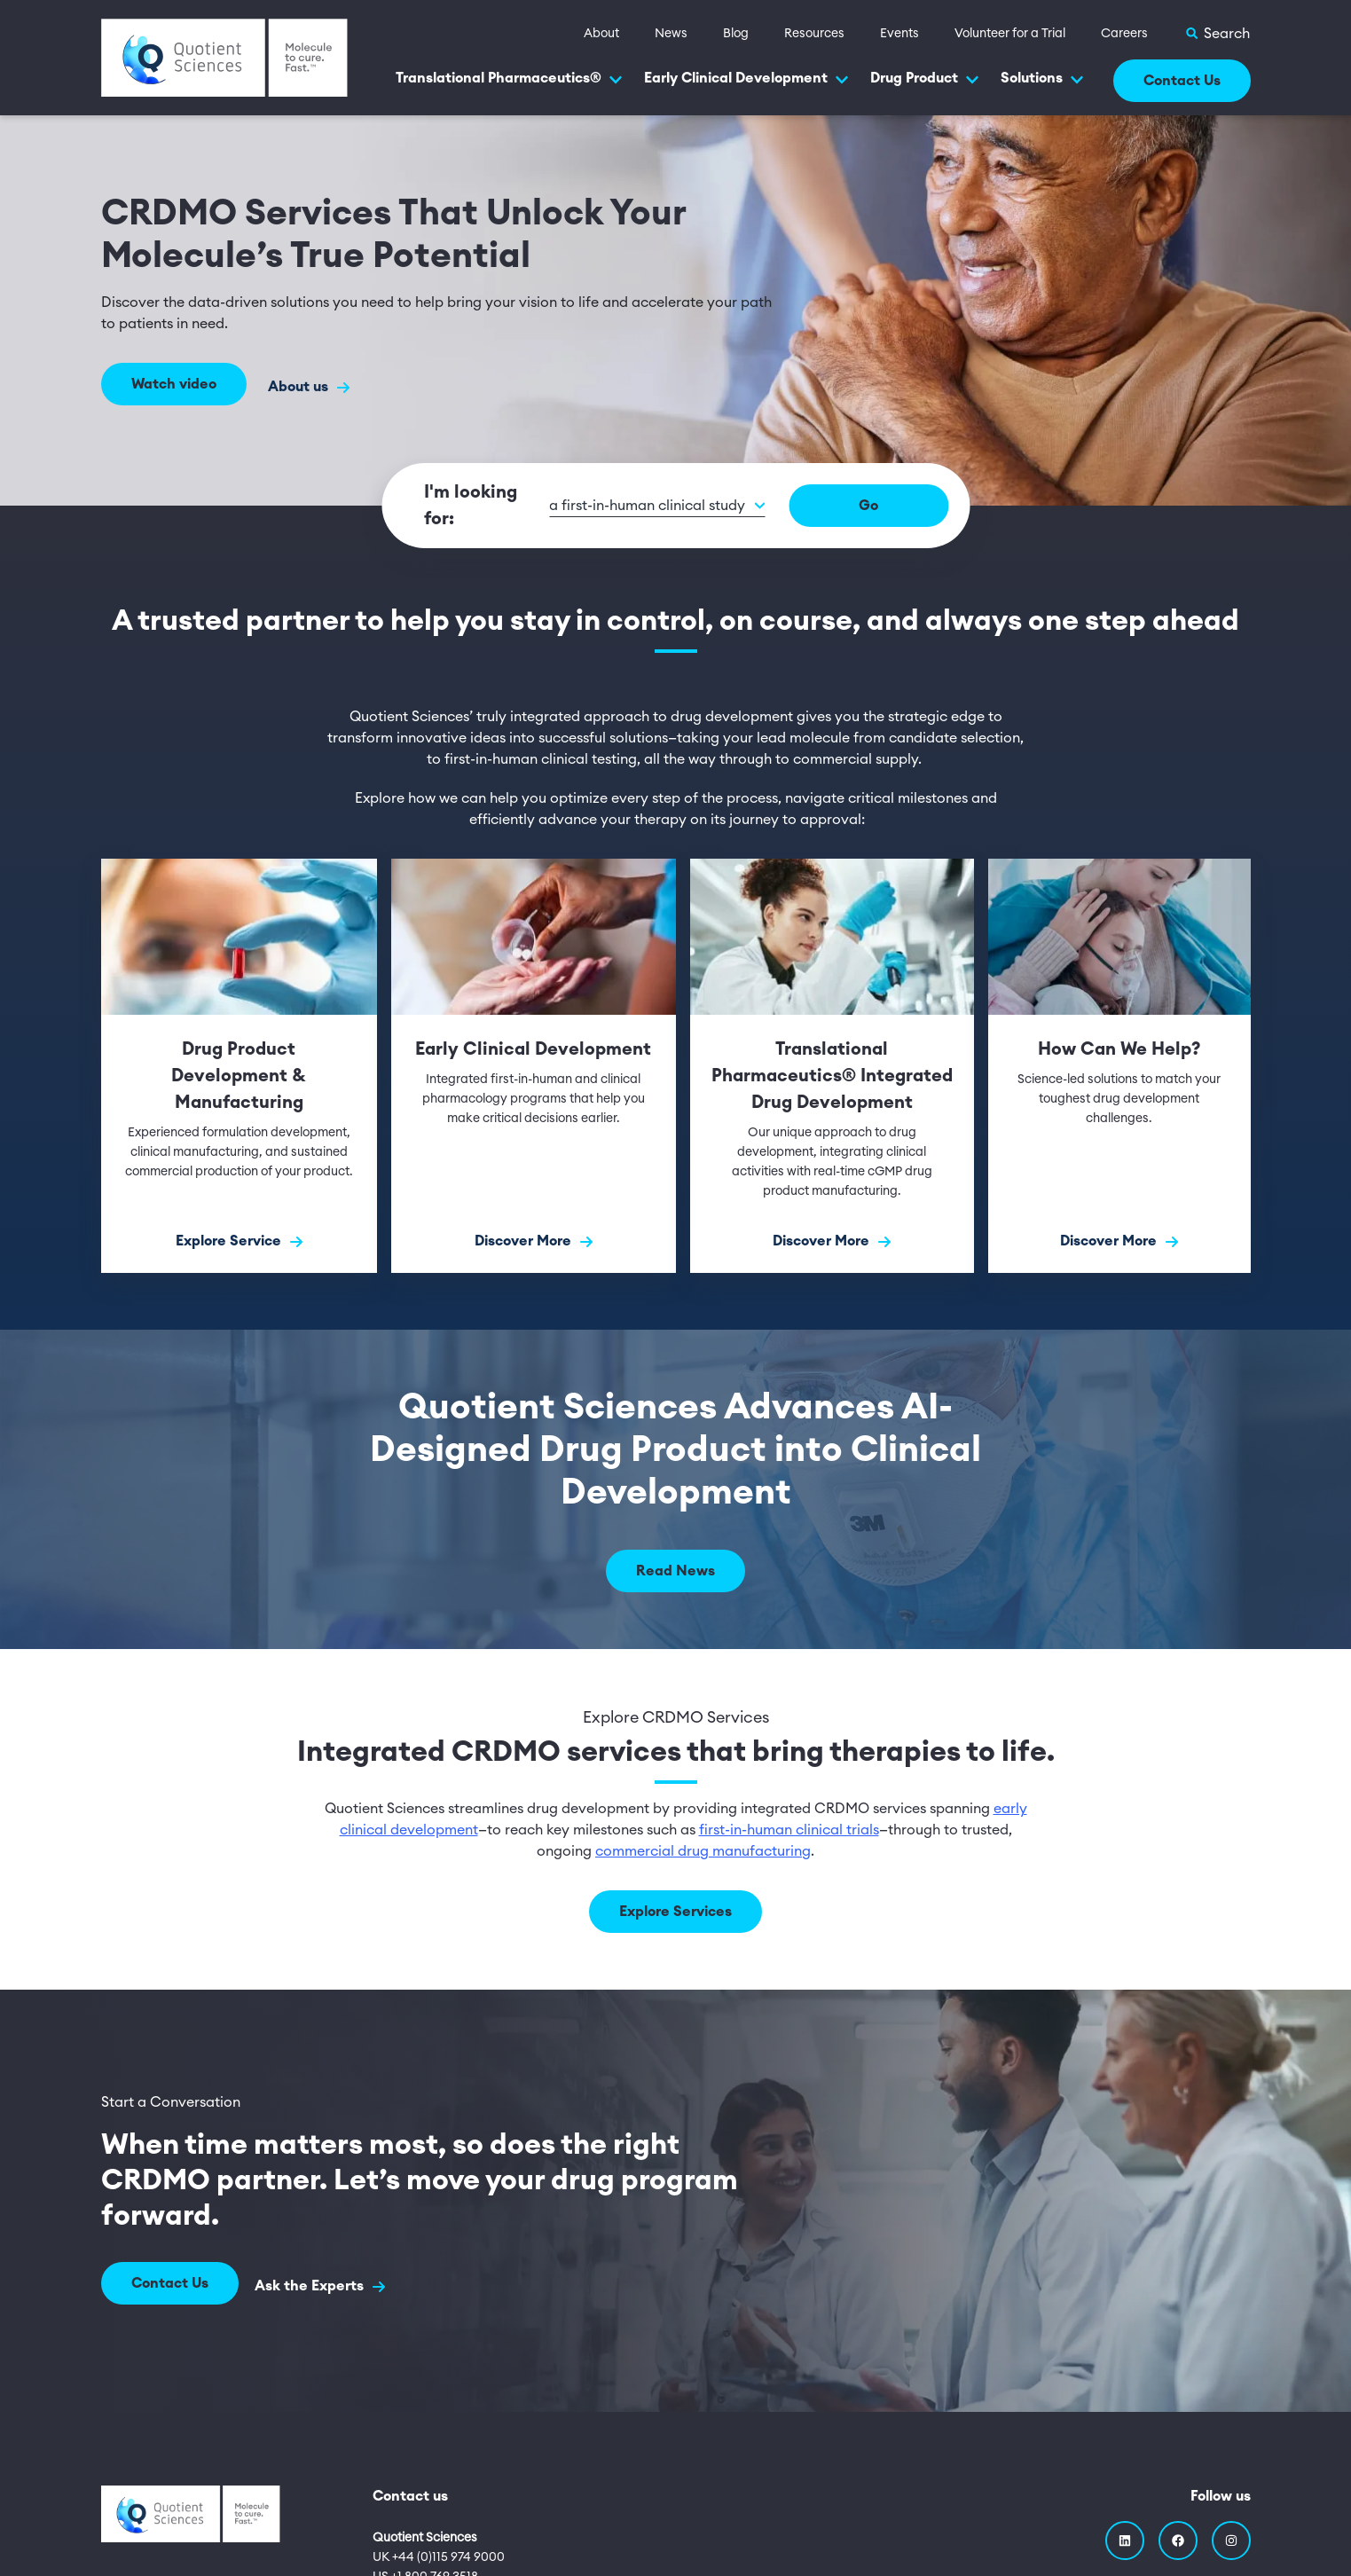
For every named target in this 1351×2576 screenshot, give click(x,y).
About (601, 33)
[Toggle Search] (1217, 33)
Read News (675, 1571)
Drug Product (924, 79)
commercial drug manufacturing (703, 1851)
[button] (707, 506)
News (671, 33)
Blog (736, 33)
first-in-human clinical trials (789, 1830)
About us (309, 387)
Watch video (173, 387)
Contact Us (1182, 81)
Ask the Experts (325, 2283)
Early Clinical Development (746, 79)
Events (899, 33)
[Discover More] (533, 1066)
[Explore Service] (239, 1066)
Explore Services (675, 1912)
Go (910, 506)
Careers (1124, 33)
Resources (814, 33)
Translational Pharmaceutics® (509, 79)
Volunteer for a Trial (1009, 33)
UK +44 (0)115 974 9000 (439, 2552)
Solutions (1042, 79)
